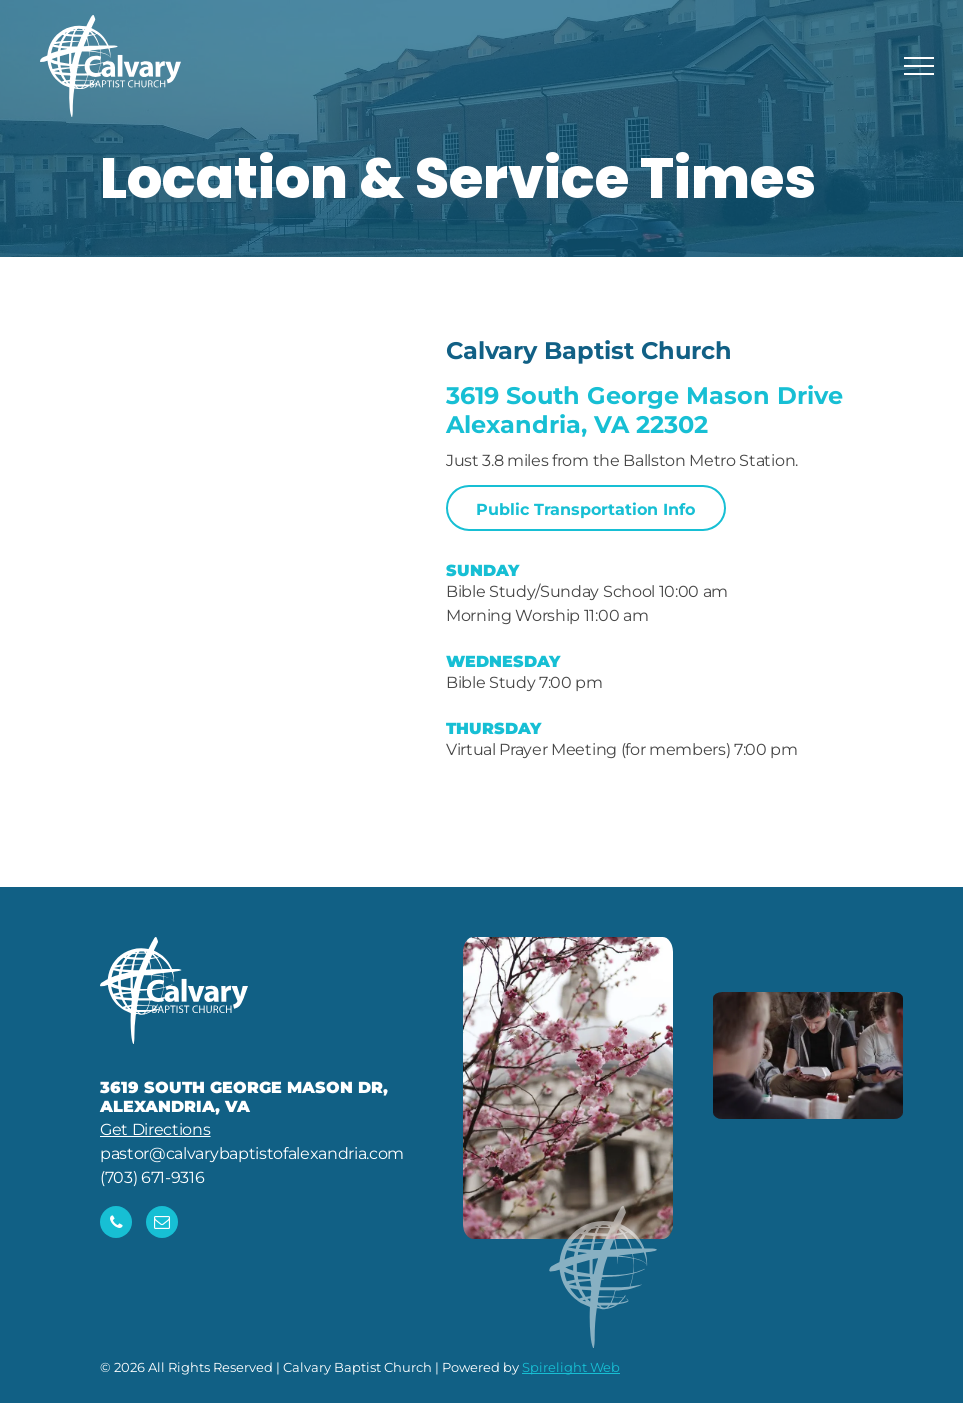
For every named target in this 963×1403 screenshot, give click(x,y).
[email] (162, 1224)
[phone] (116, 1224)
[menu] (919, 66)
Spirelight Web (571, 1367)
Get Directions (155, 1129)
